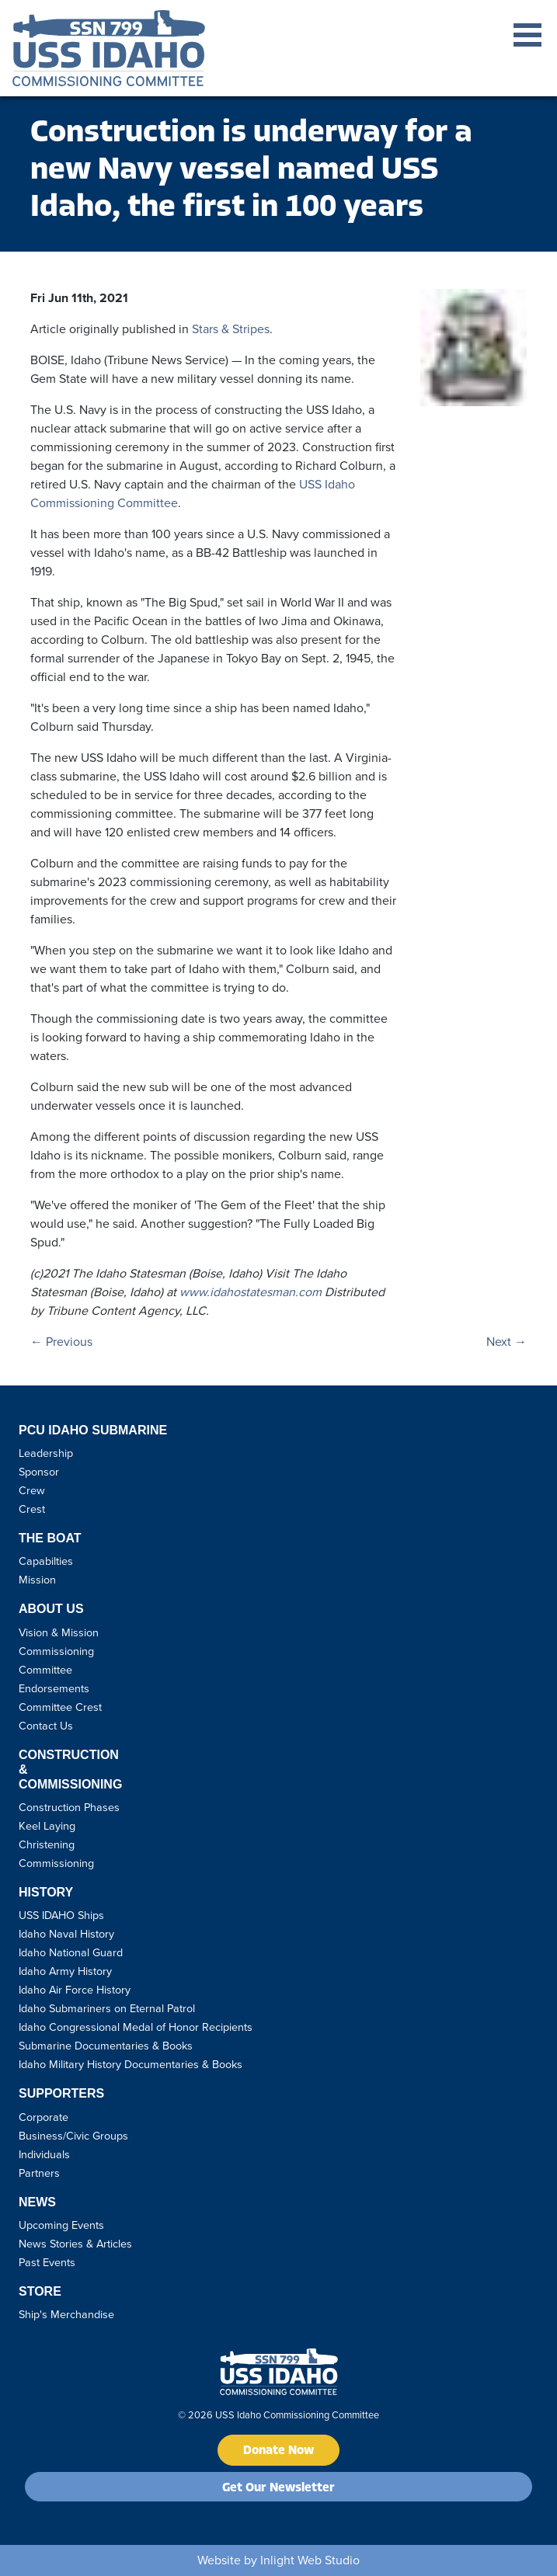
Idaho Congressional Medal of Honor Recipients (135, 2026)
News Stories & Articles (75, 2243)
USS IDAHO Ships (61, 1915)
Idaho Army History (65, 1971)
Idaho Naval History (66, 1933)
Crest (32, 1508)
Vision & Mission (59, 1632)
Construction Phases (69, 1807)
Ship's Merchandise (66, 2314)
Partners (39, 2172)
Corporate (43, 2117)
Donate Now (278, 2451)
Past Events (47, 2262)
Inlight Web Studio (310, 2560)
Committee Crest (60, 1707)
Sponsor (39, 1471)
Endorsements (54, 1688)
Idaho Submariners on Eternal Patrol (107, 2008)
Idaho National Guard (71, 1952)
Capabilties (46, 1561)
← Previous (61, 1342)
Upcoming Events (61, 2225)
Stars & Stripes (231, 329)
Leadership (46, 1453)
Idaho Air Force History (75, 1989)
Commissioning (56, 1863)
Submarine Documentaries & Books (106, 2045)
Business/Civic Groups (73, 2135)
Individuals (44, 2154)
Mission (37, 1579)
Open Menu (527, 35)
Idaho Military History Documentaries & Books (130, 2064)
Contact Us (46, 1725)
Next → (506, 1342)
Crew (32, 1490)
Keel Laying (47, 1825)
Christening (47, 1844)
